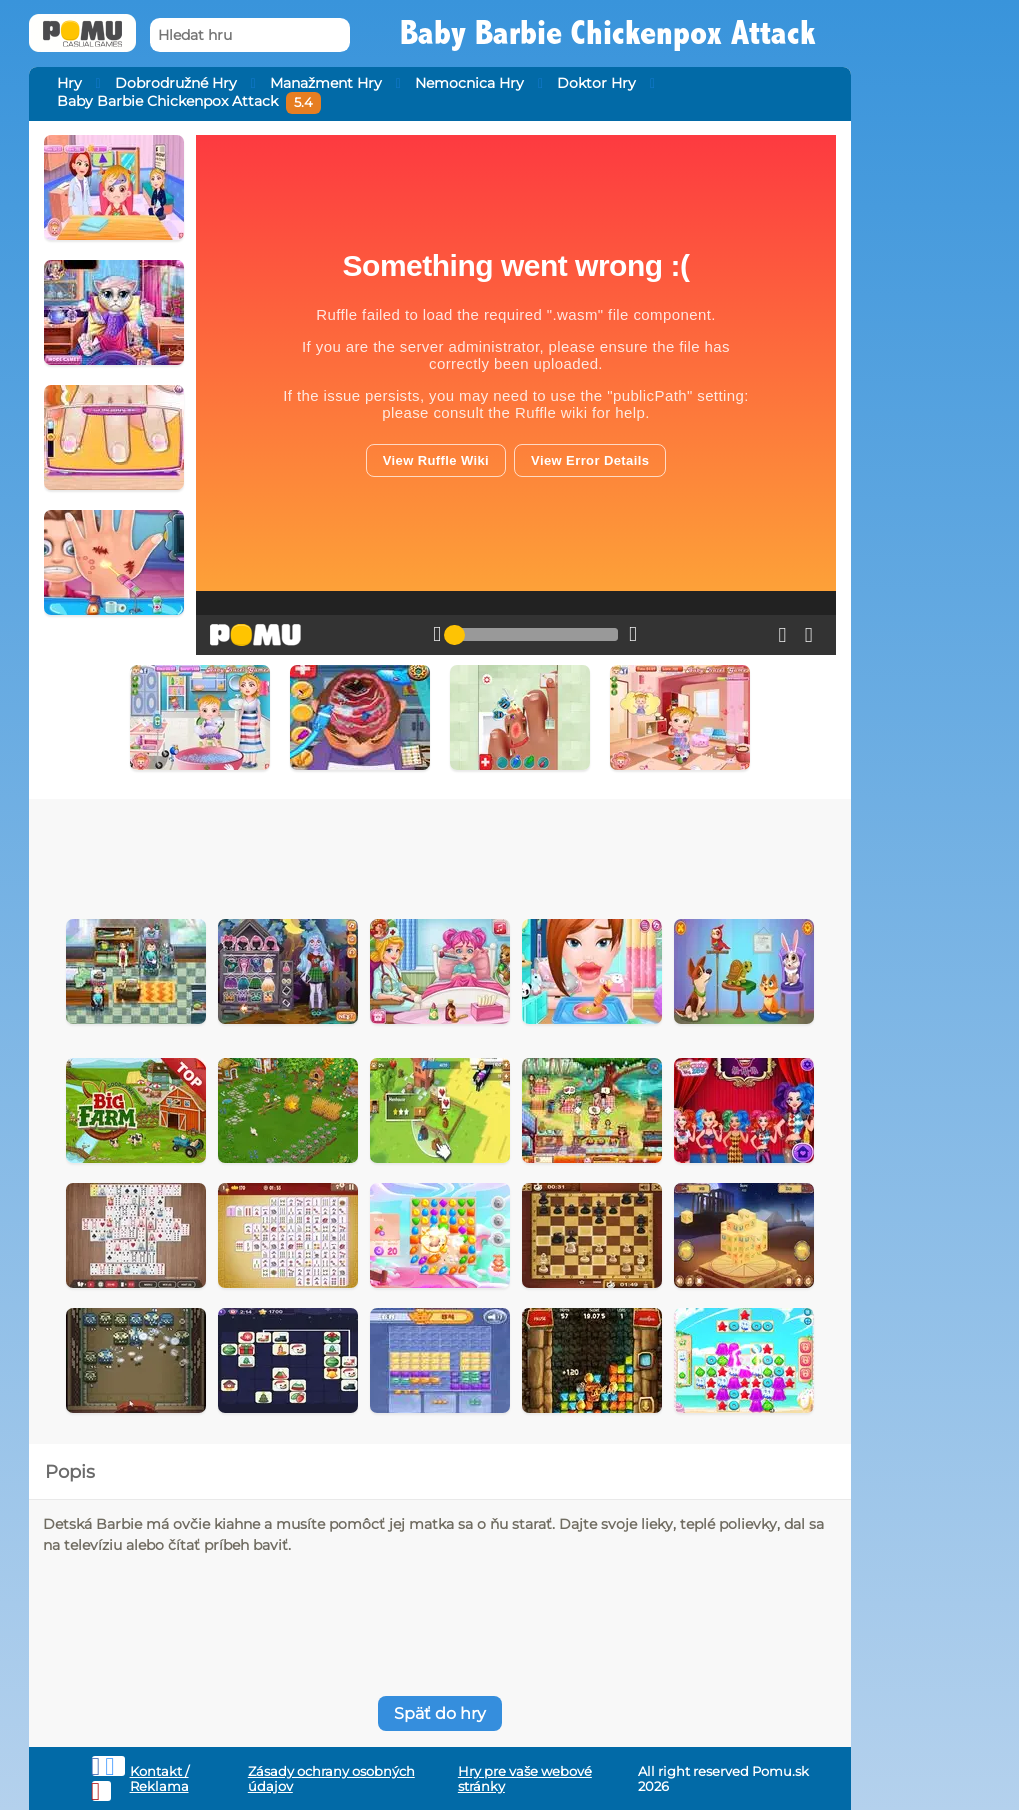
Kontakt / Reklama (159, 1779)
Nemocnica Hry (469, 83)
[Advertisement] (440, 854)
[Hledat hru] (250, 35)
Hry (69, 83)
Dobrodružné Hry (176, 83)
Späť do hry (440, 1713)
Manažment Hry (326, 83)
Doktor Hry (596, 83)
